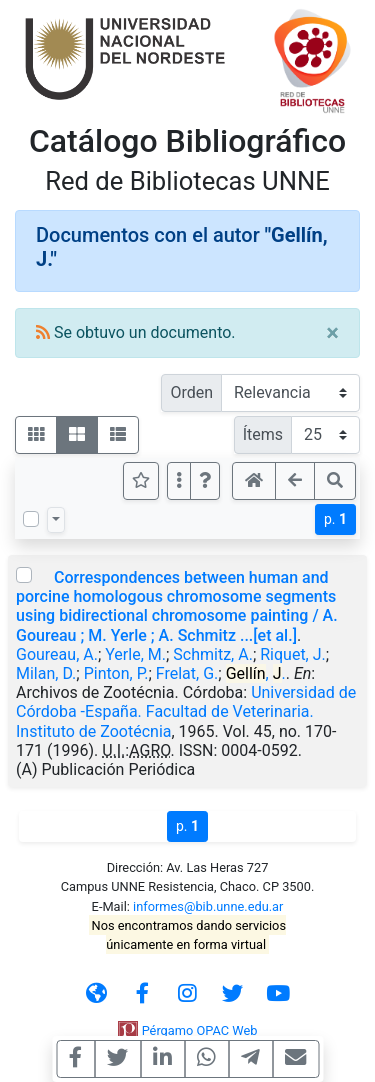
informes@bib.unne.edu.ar (208, 906)
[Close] (332, 333)
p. (335, 519)
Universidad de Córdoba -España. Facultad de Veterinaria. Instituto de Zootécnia (186, 711)
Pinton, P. (116, 673)
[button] (205, 481)
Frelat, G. (187, 673)
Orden (191, 392)
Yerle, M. (135, 654)
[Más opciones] (179, 481)
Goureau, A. (57, 654)
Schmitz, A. (213, 654)
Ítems (263, 434)
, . (256, 673)
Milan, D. (46, 673)
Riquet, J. (293, 654)
